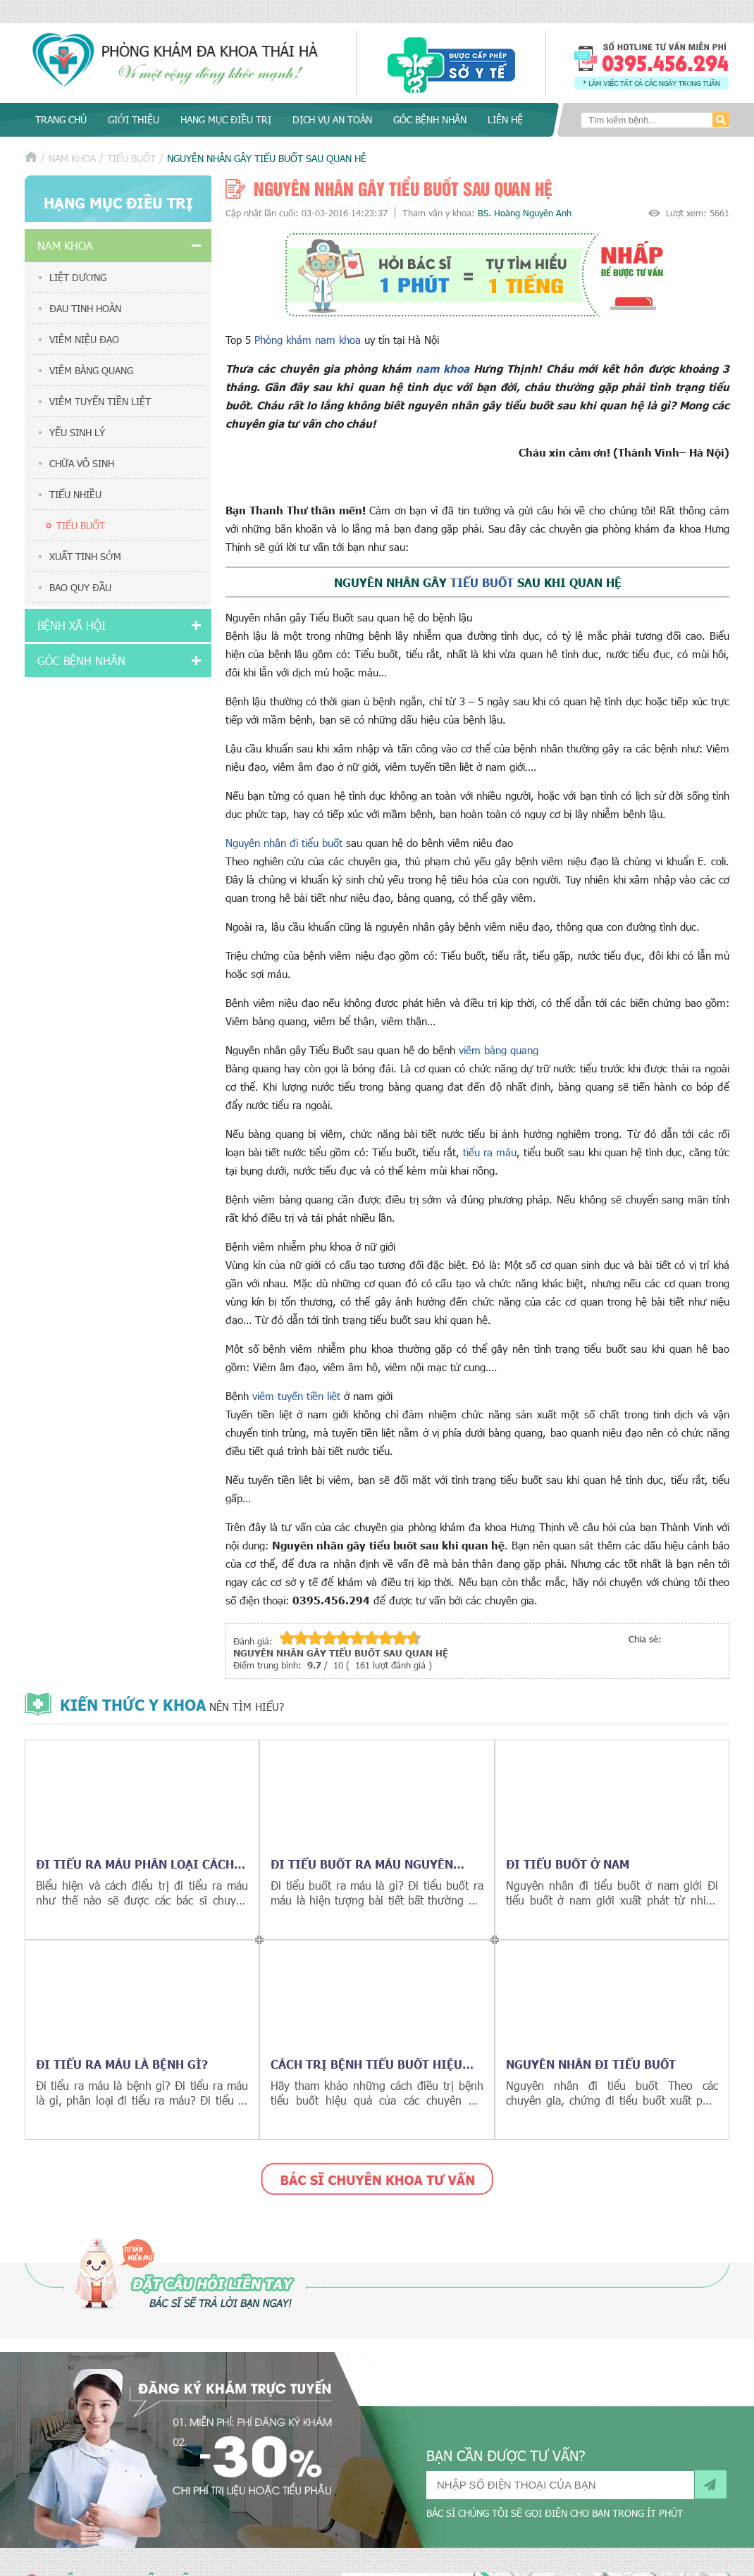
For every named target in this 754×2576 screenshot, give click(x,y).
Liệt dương (77, 277)
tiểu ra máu (490, 1152)
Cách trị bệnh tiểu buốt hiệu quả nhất (366, 2064)
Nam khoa (72, 158)
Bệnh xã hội (71, 625)
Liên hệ (505, 119)
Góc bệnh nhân (429, 119)
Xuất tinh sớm (85, 556)
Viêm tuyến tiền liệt (100, 401)
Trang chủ (61, 119)
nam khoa (442, 368)
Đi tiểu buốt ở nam (567, 1864)
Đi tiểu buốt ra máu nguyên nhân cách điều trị (362, 1864)
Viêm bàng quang (91, 370)
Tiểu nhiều (75, 494)
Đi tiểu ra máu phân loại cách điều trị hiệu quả (135, 1864)
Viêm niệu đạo (84, 339)
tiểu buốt (482, 582)
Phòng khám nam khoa (309, 340)
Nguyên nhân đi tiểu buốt (283, 843)
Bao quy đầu (80, 587)
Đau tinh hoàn (85, 308)
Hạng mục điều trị (225, 119)
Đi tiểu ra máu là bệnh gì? (122, 2064)
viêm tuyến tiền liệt (296, 1396)
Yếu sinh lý (77, 432)
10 (414, 1638)
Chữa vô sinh (81, 463)
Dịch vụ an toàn (332, 119)
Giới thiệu (133, 119)
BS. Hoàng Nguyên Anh (524, 212)
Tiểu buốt (131, 158)
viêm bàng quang (498, 1050)
